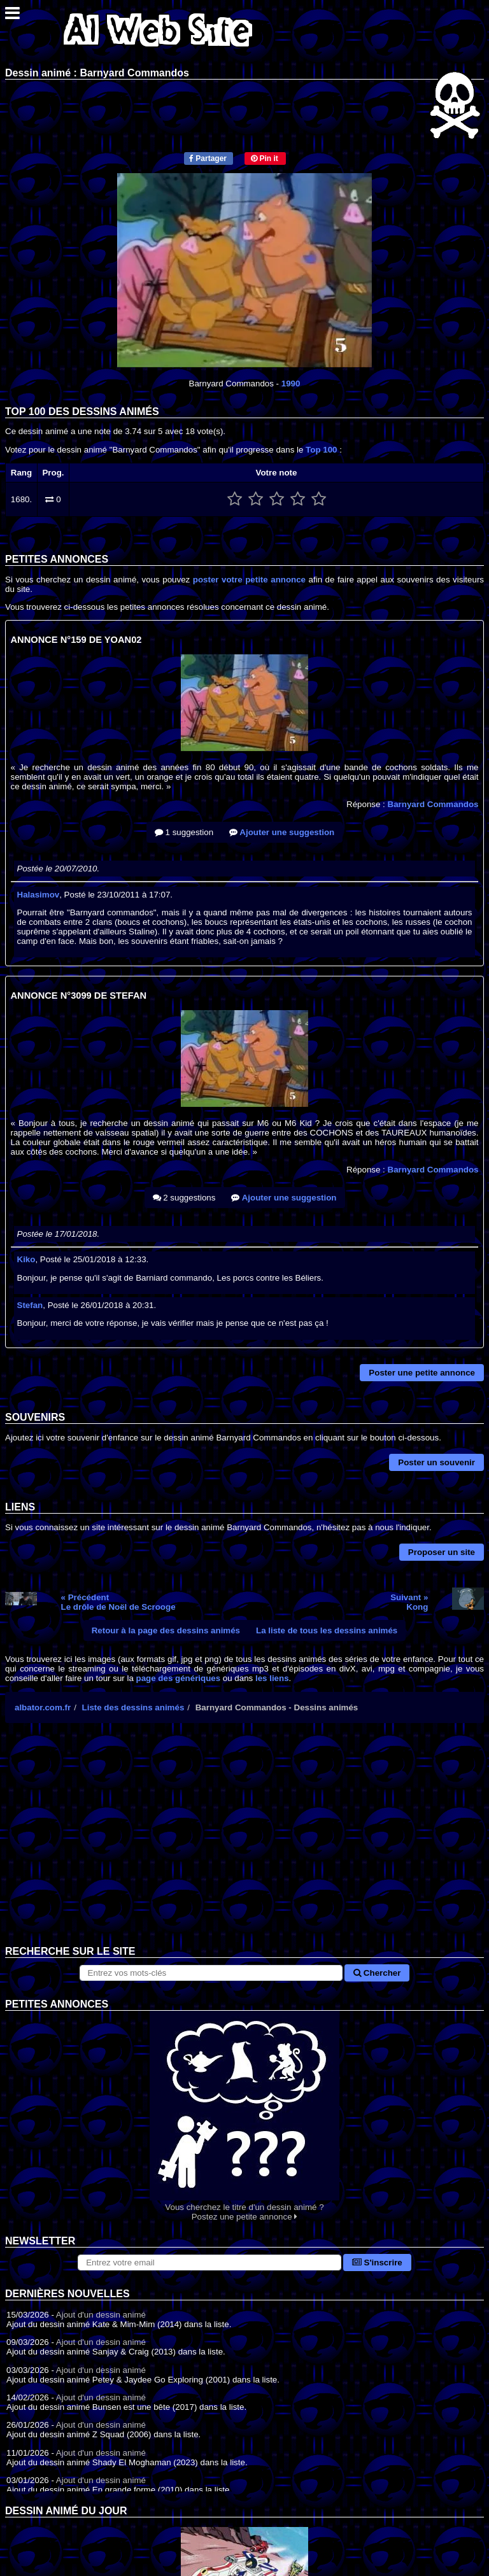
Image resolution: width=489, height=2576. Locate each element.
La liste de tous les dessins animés (326, 1630)
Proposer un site (441, 1552)
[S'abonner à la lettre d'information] (209, 2262)
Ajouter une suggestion (281, 832)
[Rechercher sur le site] (211, 1973)
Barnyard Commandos (433, 804)
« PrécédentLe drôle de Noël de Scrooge (118, 1602)
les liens (272, 1678)
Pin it (264, 158)
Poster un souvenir (436, 1462)
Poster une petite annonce (422, 1372)
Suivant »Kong (409, 1602)
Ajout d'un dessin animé (101, 2314)
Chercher (376, 1973)
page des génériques (178, 1678)
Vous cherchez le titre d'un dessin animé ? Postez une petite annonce (244, 2116)
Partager (208, 158)
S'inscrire (377, 2262)
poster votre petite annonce (249, 579)
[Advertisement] (244, 1844)
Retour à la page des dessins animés (166, 1630)
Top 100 (321, 449)
